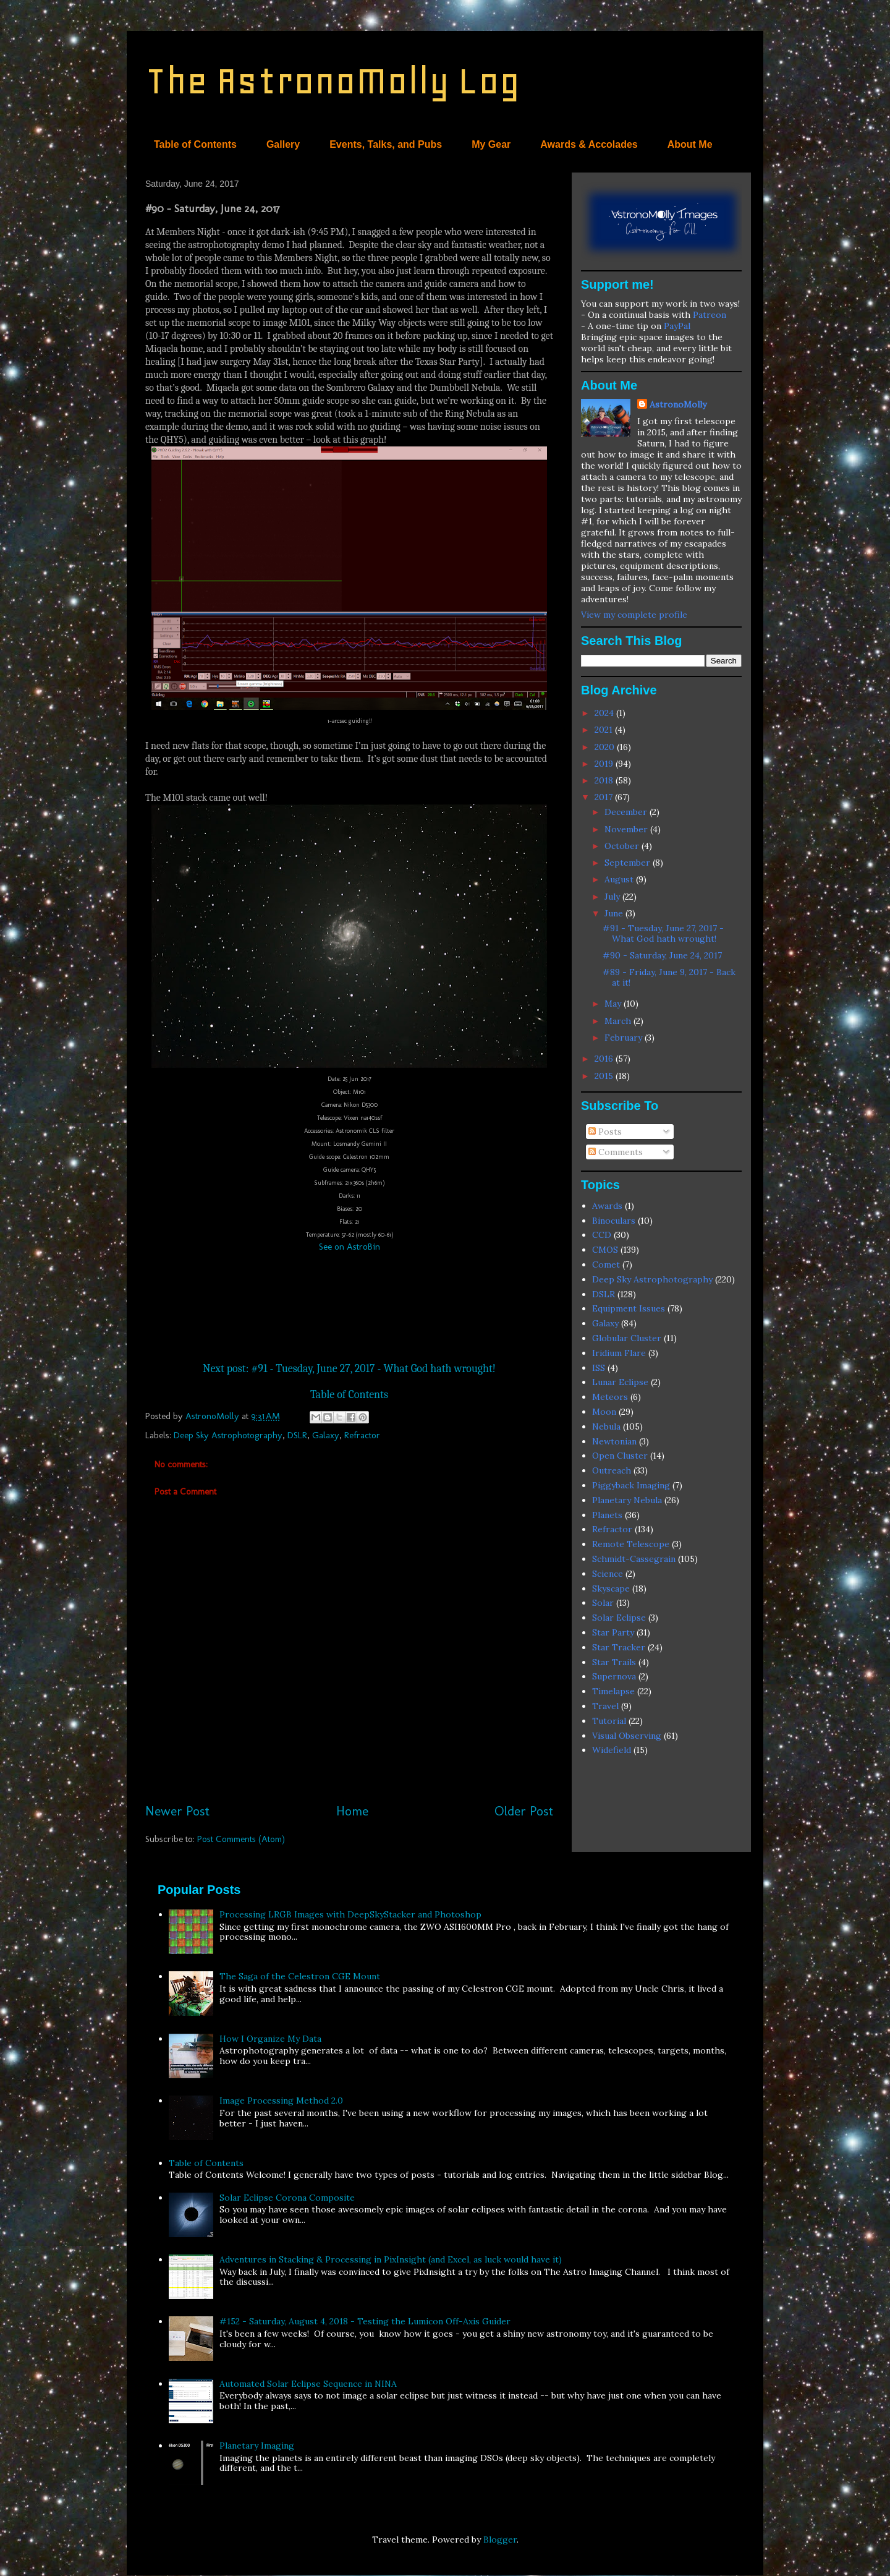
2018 (605, 780)
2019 (605, 763)
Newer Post (177, 1811)
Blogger (500, 2539)
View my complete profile (634, 614)
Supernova (614, 1676)
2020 (606, 747)
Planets (607, 1514)
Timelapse (613, 1691)
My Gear (491, 144)
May (614, 1003)
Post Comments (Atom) (241, 1839)
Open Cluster (620, 1455)
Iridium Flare (619, 1352)
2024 (605, 713)
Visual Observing (626, 1735)
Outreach (611, 1470)
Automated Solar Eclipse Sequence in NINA (308, 2383)
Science (607, 1573)
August (620, 879)
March (619, 1020)
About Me (690, 144)
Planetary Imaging (256, 2445)
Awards (607, 1205)
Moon (604, 1411)
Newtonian (614, 1441)
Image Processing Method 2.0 (281, 2100)
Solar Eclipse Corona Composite (287, 2197)
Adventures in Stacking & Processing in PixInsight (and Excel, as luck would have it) (390, 2259)
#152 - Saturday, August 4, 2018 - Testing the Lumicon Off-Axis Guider (365, 2321)
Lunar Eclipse (620, 1382)
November (627, 829)
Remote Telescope (630, 1544)
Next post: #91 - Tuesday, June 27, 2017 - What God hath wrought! (349, 1368)
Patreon (709, 314)
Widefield (611, 1749)
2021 (605, 729)
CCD (601, 1234)
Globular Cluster (626, 1338)
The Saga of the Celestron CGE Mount (299, 1976)
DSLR (297, 1435)
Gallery (283, 144)
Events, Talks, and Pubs (385, 144)
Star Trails (614, 1662)
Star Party (613, 1632)
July (613, 896)
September (628, 862)
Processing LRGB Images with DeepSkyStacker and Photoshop (350, 1914)
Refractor (362, 1435)
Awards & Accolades (588, 144)
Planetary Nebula (627, 1500)
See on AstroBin (349, 1246)
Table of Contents (195, 144)
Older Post (523, 1811)
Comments (615, 1152)
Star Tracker (618, 1647)
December (627, 811)
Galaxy (325, 1435)
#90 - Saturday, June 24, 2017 (662, 955)
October (623, 845)
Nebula (606, 1426)
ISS (598, 1367)
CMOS (605, 1249)
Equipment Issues (628, 1308)
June (614, 913)
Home (352, 1811)
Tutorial (609, 1720)
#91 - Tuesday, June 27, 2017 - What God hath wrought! (663, 933)
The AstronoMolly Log (332, 81)
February (624, 1037)
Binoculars (613, 1220)
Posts (605, 1131)
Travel (605, 1706)
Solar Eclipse (619, 1617)
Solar (603, 1602)
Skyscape (611, 1588)
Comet (606, 1264)
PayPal (677, 325)
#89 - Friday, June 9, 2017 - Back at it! (669, 977)
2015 (605, 1075)
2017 (605, 797)
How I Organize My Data (270, 2038)
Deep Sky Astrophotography (228, 1435)
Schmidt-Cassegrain (634, 1558)
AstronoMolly (678, 404)
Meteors (610, 1396)
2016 (605, 1058)
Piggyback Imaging (631, 1485)
